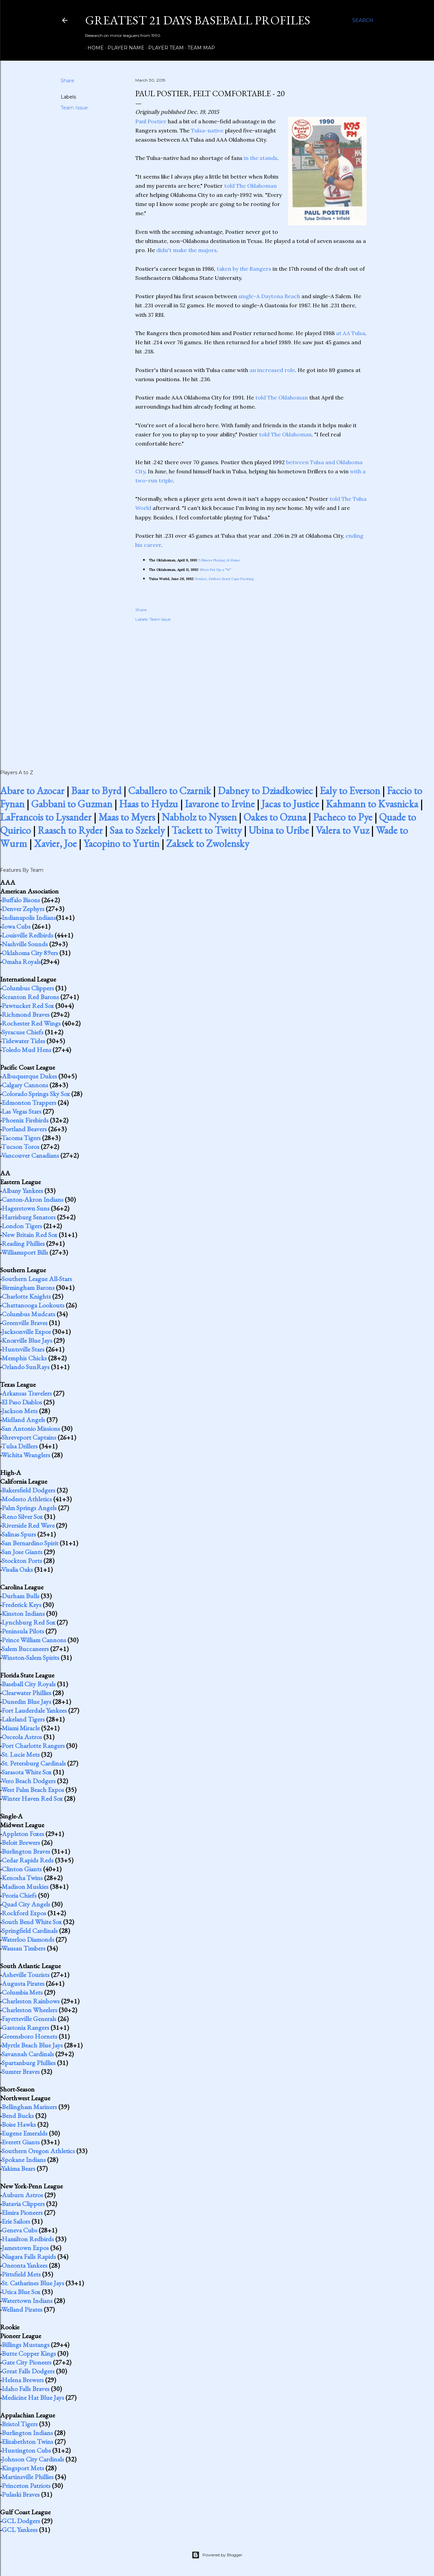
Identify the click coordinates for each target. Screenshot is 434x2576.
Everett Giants (21, 2142)
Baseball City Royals (29, 1683)
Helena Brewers (23, 2379)
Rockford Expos (24, 1913)
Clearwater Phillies (26, 1692)
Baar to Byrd (96, 790)
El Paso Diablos (22, 1402)
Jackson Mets (20, 1410)
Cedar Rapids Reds (28, 1860)
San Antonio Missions (31, 1428)
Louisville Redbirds (27, 935)
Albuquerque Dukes (29, 1076)
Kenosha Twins (22, 1877)
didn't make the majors (186, 250)
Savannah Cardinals (28, 2053)
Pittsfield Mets (21, 2274)
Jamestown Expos (25, 2247)
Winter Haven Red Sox (32, 1798)
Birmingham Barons (28, 1287)
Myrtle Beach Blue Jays (32, 2045)
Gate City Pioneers (27, 2362)
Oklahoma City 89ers (30, 952)
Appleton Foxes (23, 1833)
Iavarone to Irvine (220, 803)
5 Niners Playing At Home (219, 560)
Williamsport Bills (24, 1252)
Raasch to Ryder (70, 830)
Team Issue (74, 108)
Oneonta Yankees (24, 2265)
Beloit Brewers (21, 1842)
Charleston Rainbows (31, 2001)
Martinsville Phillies (28, 2476)
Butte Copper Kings (29, 2353)
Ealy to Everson (350, 790)
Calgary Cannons (25, 1084)
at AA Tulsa (350, 333)
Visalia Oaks (17, 1569)
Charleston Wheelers (29, 2009)
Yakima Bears (18, 2168)
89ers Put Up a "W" (215, 570)
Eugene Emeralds (24, 2133)
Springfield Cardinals (30, 1930)
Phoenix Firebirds (25, 1120)
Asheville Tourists (26, 1974)
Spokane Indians (24, 2159)
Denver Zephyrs (23, 908)
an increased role (272, 370)
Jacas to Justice (290, 803)
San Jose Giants (22, 1551)
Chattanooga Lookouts (33, 1305)
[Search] (362, 20)
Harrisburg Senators (29, 1217)
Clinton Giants (22, 1868)
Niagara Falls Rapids (29, 2256)
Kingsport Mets (23, 2468)
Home (93, 48)
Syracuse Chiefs (22, 1032)
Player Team (163, 48)
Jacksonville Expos (26, 1331)
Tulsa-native (207, 130)
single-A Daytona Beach (269, 296)
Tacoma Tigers (21, 1137)
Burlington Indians (27, 2432)
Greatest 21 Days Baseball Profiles (197, 20)
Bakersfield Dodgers (28, 1490)
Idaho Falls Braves (26, 2388)
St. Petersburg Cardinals (34, 1763)
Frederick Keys (21, 1604)
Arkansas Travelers (27, 1393)
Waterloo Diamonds (27, 1939)
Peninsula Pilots (23, 1631)
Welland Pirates (21, 2309)
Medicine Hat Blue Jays (33, 2397)
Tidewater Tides (23, 1040)
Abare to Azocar (32, 790)
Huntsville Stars (23, 1349)
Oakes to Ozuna (274, 817)
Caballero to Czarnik (169, 790)
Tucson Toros (20, 1146)
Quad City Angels (26, 1904)
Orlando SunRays (26, 1366)
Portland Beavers (24, 1129)
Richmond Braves (26, 1014)
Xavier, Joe (55, 843)
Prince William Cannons (34, 1639)
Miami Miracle (21, 1728)
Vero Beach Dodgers (28, 1780)
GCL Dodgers (21, 2520)
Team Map (199, 48)
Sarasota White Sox (27, 1772)
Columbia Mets (22, 1992)
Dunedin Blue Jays (26, 1701)
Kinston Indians (23, 1613)
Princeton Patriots (26, 2485)
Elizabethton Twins (27, 2441)
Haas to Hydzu (148, 803)
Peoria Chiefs (19, 1895)
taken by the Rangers (244, 268)
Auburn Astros (22, 2194)
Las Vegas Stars (21, 1111)
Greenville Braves (24, 1322)
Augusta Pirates (23, 1983)
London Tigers (22, 1225)
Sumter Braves (21, 2071)
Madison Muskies (25, 1886)
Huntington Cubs (26, 2450)
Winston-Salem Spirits (30, 1657)
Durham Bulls (20, 1595)
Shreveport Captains (29, 1437)
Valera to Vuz (342, 830)
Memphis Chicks (24, 1358)
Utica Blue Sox (21, 2291)
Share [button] (67, 81)
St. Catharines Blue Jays (33, 2283)
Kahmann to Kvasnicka (372, 803)
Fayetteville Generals (29, 2018)
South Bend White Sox (32, 1921)
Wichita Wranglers (25, 1454)
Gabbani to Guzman (71, 803)
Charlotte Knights (26, 1296)
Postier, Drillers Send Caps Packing (224, 579)
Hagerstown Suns (26, 1208)
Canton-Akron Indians (32, 1199)
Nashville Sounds (25, 944)
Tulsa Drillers (19, 1446)
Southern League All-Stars (37, 1278)
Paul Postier (150, 121)
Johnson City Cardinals (33, 2459)
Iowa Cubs (16, 926)
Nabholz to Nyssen (199, 817)
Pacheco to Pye (342, 817)
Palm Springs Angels (29, 1507)
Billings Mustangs (26, 2344)
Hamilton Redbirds (28, 2238)
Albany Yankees (22, 1190)
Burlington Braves (26, 1851)
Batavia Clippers (23, 2203)
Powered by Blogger (217, 2555)
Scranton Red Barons (30, 996)
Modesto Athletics (27, 1499)
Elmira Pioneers (22, 2212)
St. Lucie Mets (21, 1754)
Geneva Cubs (19, 2230)
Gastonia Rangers (25, 2027)
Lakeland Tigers (23, 1719)
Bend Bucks (18, 2115)
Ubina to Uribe (279, 830)
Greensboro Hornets (29, 2036)
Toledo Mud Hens (26, 1049)
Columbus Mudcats (28, 1314)
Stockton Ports (22, 1560)
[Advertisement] (251, 688)
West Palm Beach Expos (32, 1789)
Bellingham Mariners (29, 2106)
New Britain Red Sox (29, 1234)
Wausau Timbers (23, 1948)
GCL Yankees (20, 2529)
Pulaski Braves (21, 2494)
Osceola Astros (22, 1736)
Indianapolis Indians (29, 917)
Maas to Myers (126, 817)
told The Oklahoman (250, 185)
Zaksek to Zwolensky (207, 843)
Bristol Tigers (20, 2423)
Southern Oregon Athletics (38, 2150)
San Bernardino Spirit (30, 1543)
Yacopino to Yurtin (121, 843)
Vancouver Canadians (30, 1155)
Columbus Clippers (28, 988)
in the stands (260, 157)
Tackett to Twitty (207, 830)
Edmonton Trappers (29, 1102)
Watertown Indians (27, 2300)
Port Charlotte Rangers (33, 1745)
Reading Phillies (23, 1243)
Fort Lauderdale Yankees (34, 1710)
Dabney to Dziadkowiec (265, 790)
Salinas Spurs (19, 1534)
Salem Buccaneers (25, 1648)
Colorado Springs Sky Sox (36, 1093)
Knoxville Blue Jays (27, 1340)
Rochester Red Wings (31, 1023)
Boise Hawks (19, 2124)
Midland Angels (23, 1419)
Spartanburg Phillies (29, 2062)
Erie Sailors (16, 2221)
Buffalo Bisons (21, 899)
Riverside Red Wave (28, 1525)
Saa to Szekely (137, 830)
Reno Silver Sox (22, 1516)
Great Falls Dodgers (28, 2371)
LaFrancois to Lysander (46, 817)
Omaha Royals (21, 961)
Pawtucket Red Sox (28, 1005)
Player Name (123, 48)
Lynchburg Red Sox (28, 1622)
